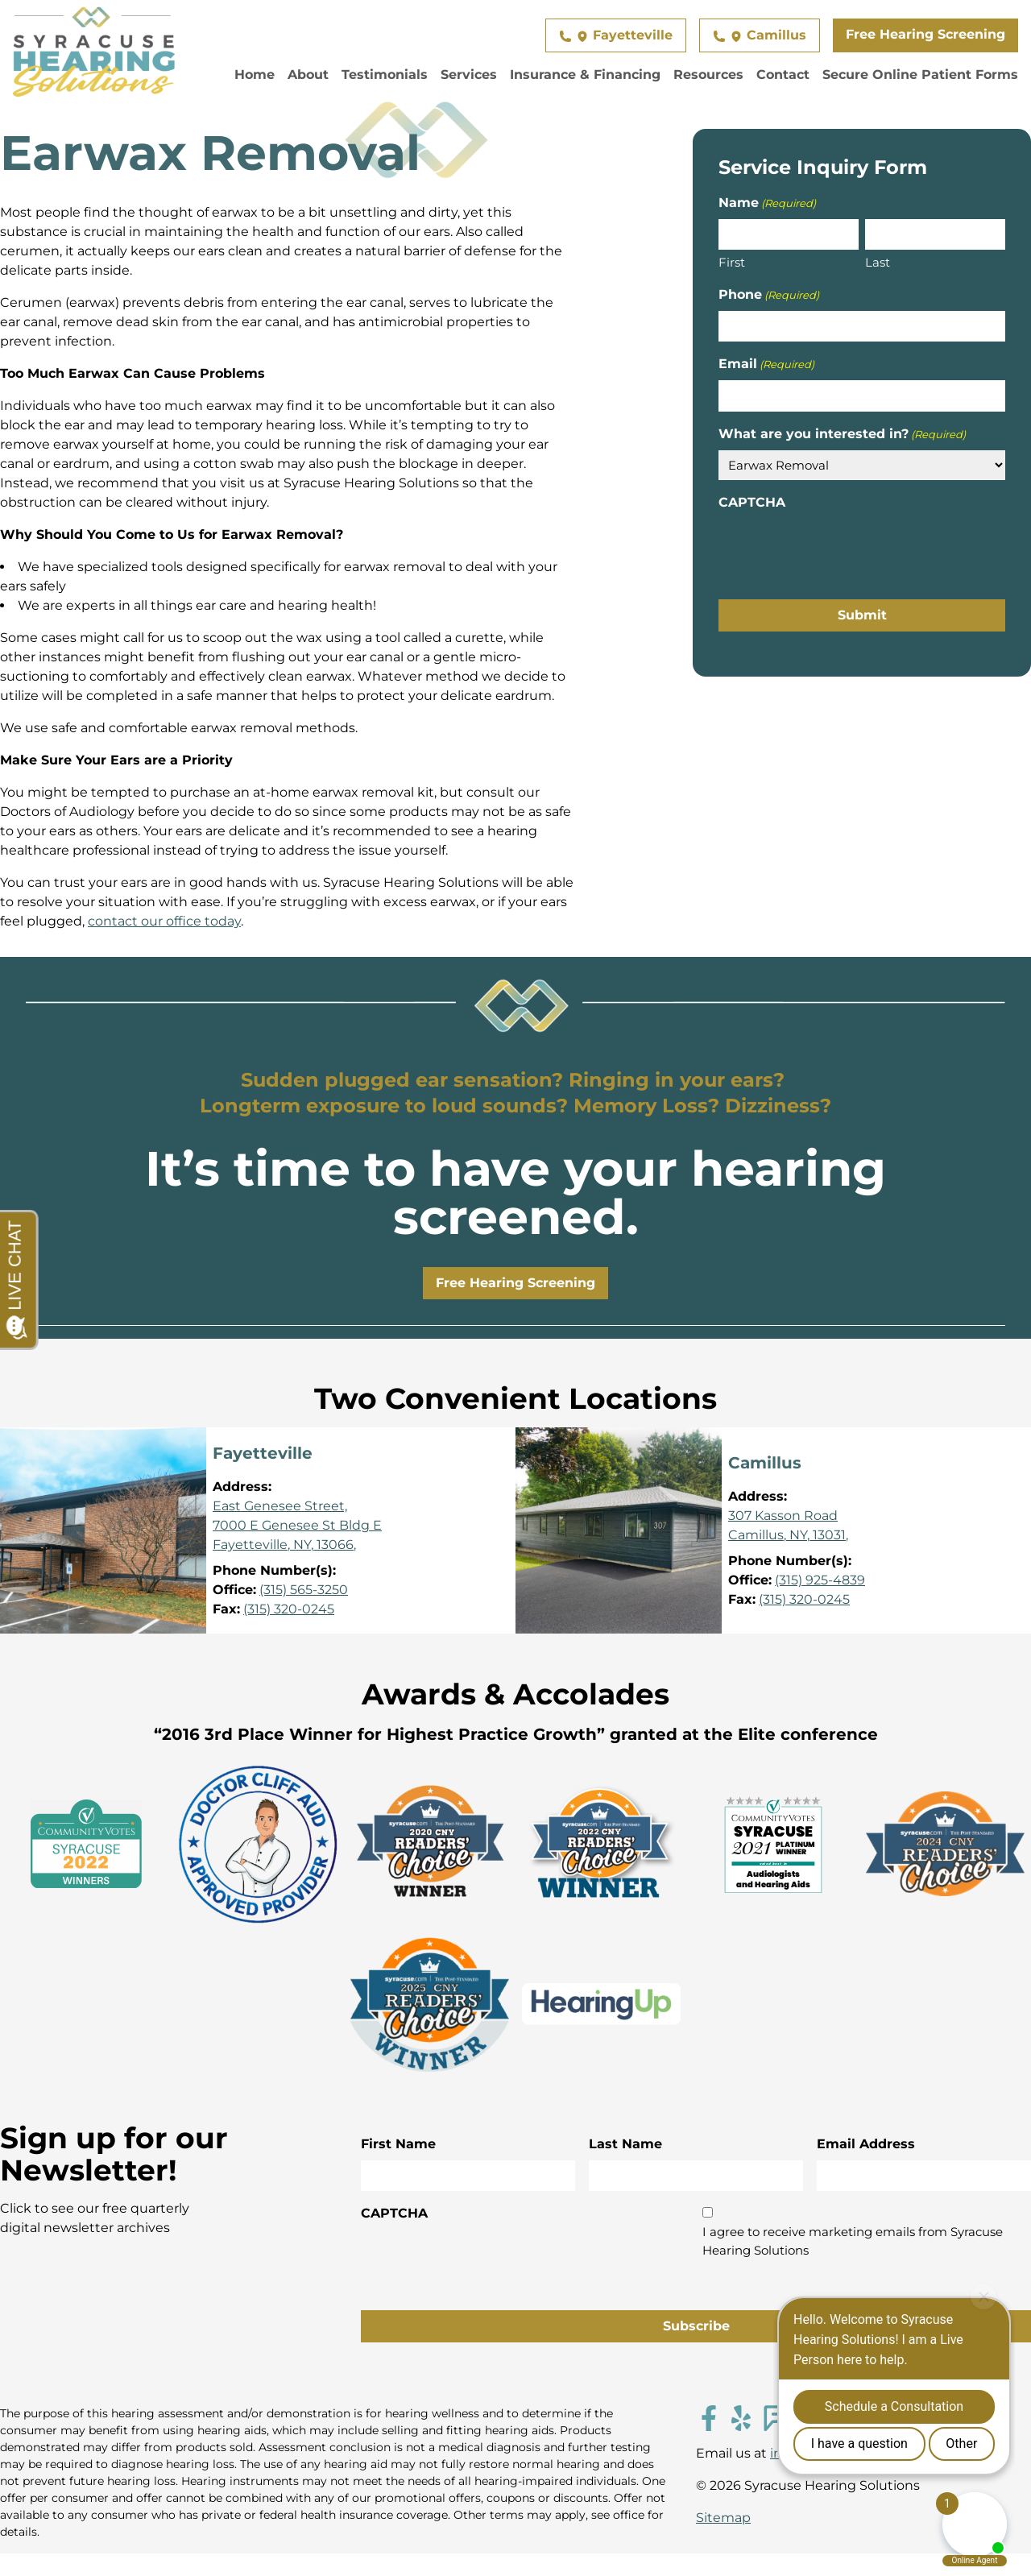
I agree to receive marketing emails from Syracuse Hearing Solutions (852, 2241)
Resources (708, 74)
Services (469, 74)
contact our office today (164, 921)
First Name (398, 2143)
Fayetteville (616, 35)
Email (766, 364)
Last (877, 262)
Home (254, 74)
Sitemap (723, 2517)
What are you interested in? (842, 434)
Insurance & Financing (585, 74)
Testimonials (385, 74)
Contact (782, 74)
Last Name (625, 2143)
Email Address (866, 2143)
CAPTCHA (751, 502)
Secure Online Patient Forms (920, 74)
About (308, 74)
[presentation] (840, 550)
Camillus (759, 35)
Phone (768, 295)
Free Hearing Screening (925, 34)
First (731, 262)
